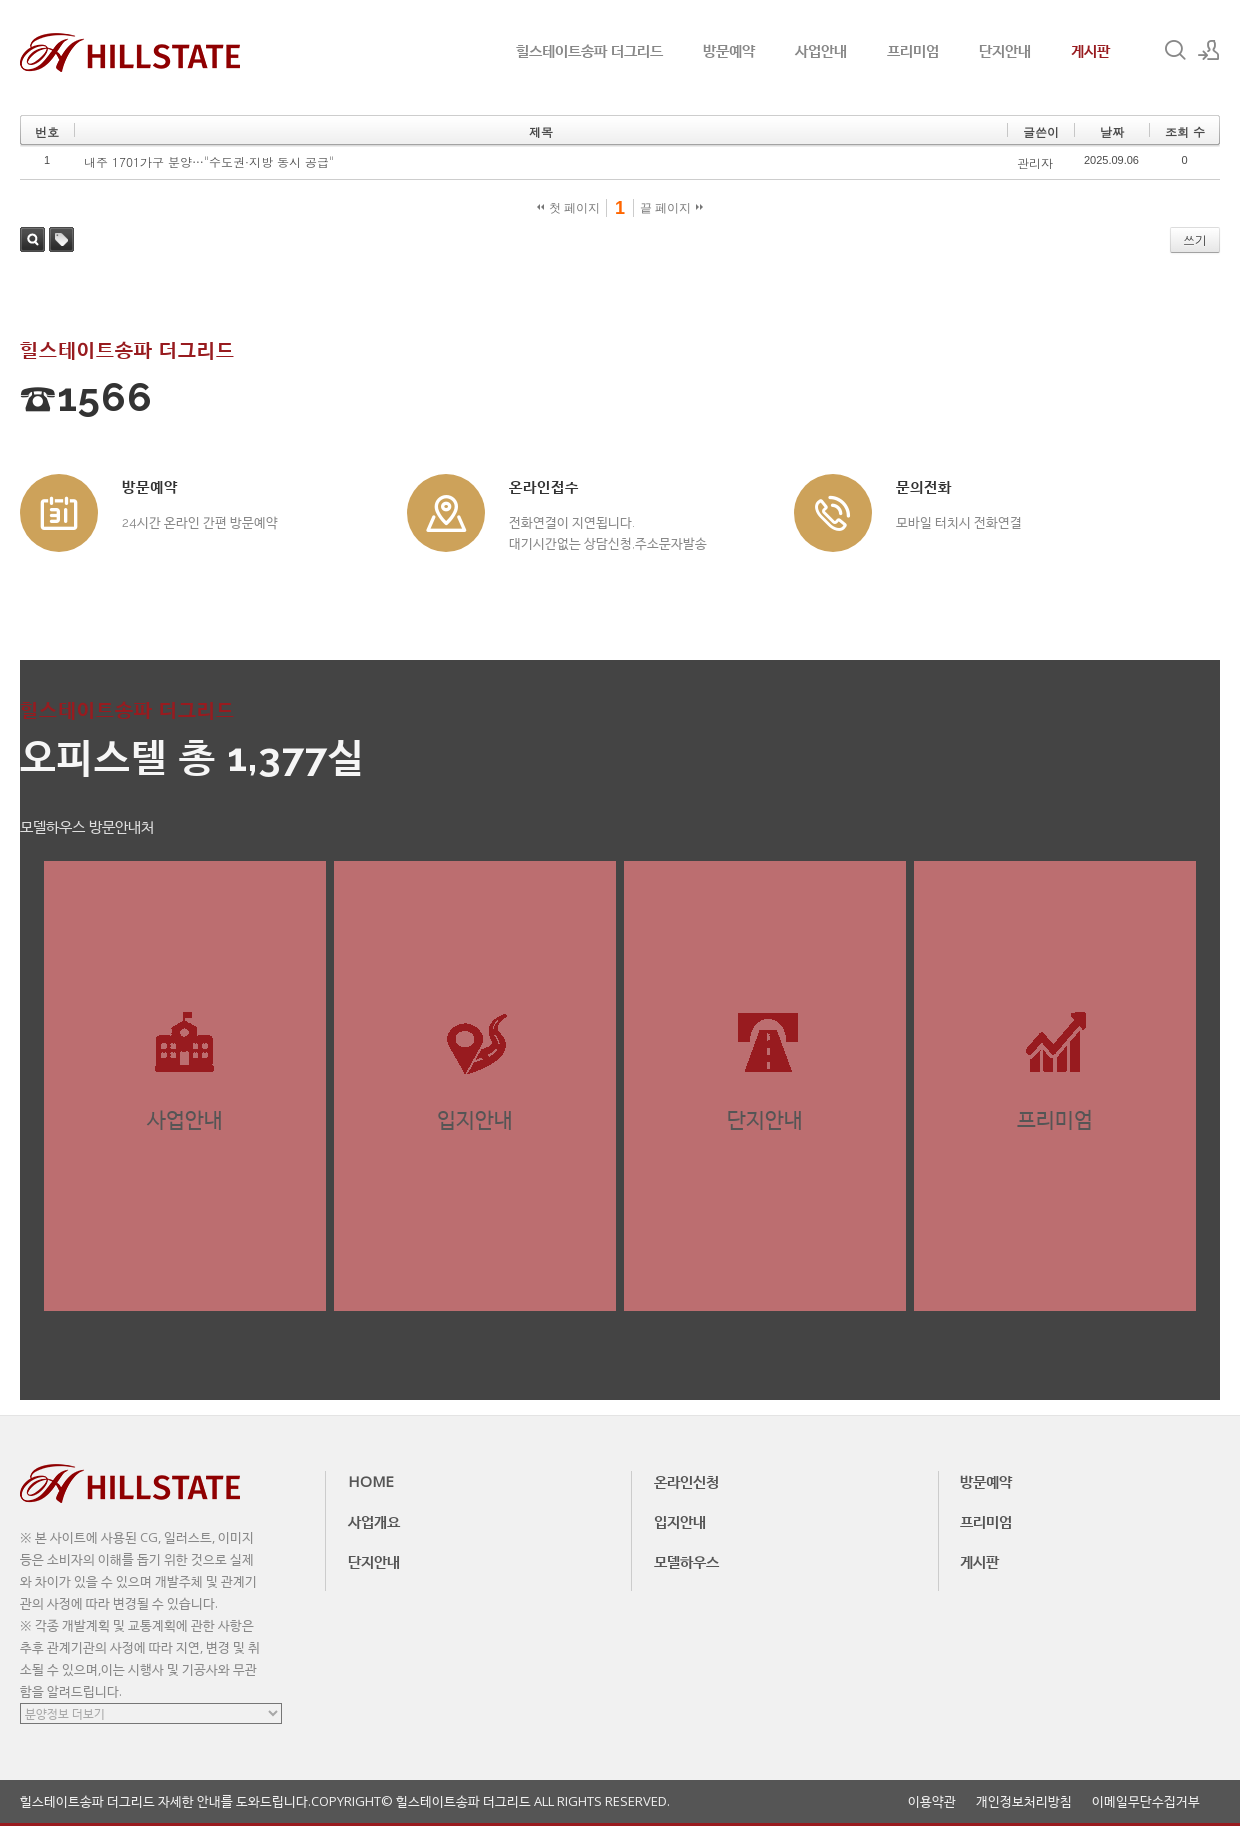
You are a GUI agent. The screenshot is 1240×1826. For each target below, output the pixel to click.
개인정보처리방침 (1024, 1801)
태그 (61, 239)
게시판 (1090, 50)
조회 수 (1185, 131)
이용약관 (932, 1801)
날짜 (1112, 131)
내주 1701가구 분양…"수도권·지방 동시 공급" (209, 161)
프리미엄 (913, 50)
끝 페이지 (671, 208)
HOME (371, 1481)
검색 (32, 239)
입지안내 (680, 1521)
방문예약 (729, 50)
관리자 (1035, 162)
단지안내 (1005, 50)
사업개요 (374, 1521)
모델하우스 (686, 1561)
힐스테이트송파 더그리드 (589, 50)
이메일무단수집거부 (1146, 1801)
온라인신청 (686, 1481)
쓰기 (1195, 239)
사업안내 (821, 50)
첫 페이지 (568, 208)
